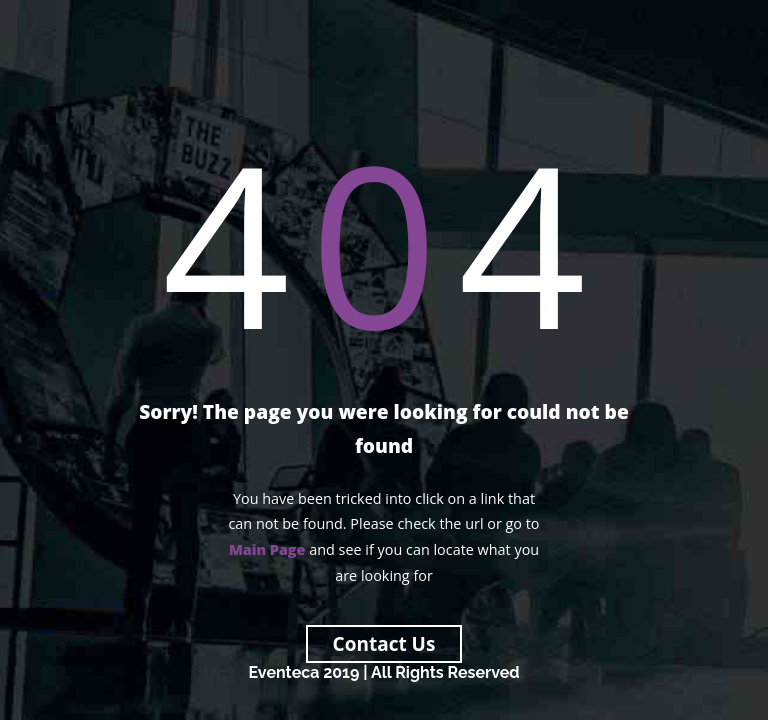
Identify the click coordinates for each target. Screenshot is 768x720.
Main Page (267, 549)
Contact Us (384, 644)
